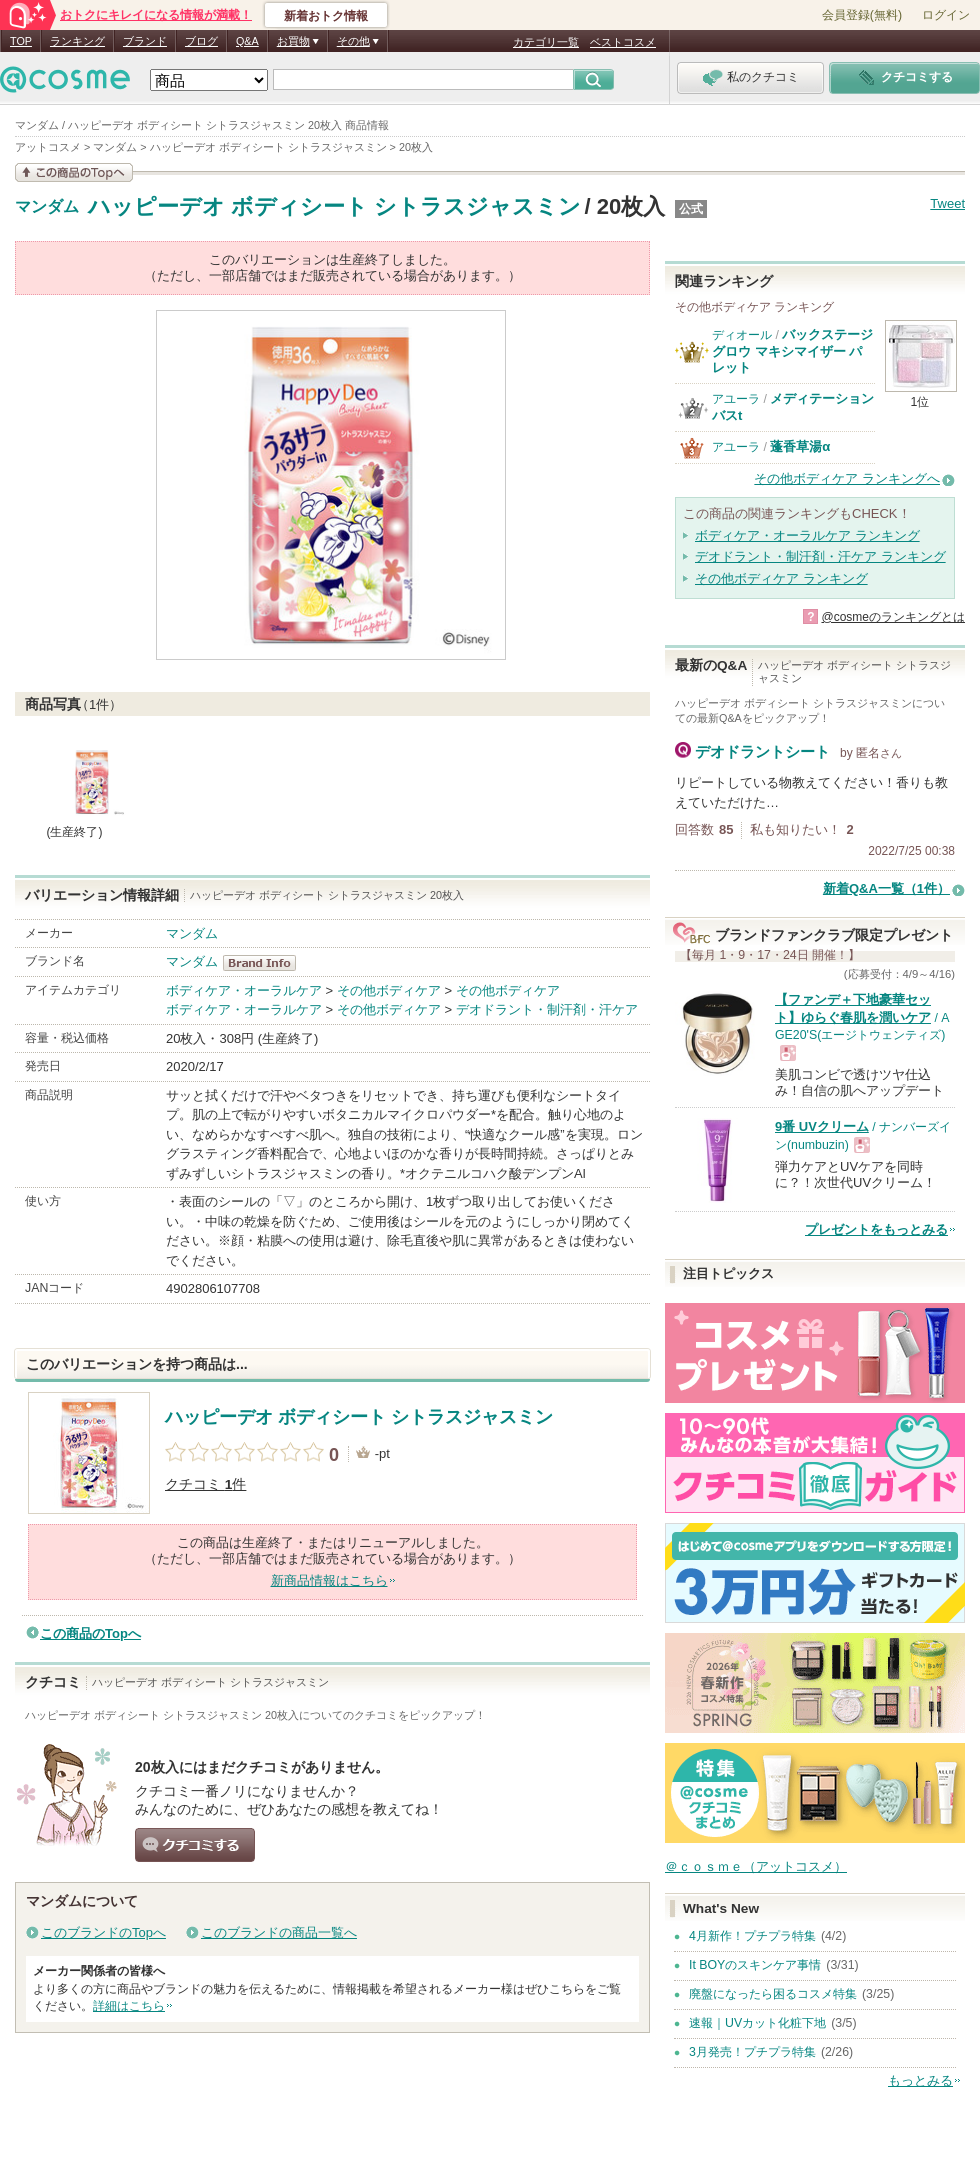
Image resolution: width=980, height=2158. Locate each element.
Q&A (247, 41)
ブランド (145, 41)
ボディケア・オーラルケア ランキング (807, 535)
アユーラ (736, 399)
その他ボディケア (389, 990)
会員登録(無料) (862, 15)
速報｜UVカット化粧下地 (757, 2023)
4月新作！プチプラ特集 (752, 1936)
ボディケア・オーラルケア (244, 990)
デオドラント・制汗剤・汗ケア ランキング (820, 556)
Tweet (947, 203)
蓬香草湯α (800, 446)
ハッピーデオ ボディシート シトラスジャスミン (334, 206)
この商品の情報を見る (74, 172)
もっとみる (920, 2080)
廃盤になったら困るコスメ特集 (773, 1994)
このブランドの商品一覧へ (279, 1932)
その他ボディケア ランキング (781, 578)
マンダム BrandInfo (265, 963)
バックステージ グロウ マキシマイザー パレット (792, 351)
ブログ (201, 41)
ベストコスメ (623, 42)
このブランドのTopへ (103, 1932)
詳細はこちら (129, 2006)
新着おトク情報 (326, 16)
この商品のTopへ (90, 1633)
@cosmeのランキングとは (893, 617)
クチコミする (195, 1845)
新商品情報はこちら (329, 1580)
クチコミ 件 (205, 1484)
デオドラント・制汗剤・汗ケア (547, 1009)
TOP (21, 41)
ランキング (77, 41)
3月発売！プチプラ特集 (752, 2052)
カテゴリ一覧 (546, 42)
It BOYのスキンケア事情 (755, 1965)
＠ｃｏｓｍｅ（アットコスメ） (756, 1866)
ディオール (742, 335)
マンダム (47, 207)
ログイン (946, 15)
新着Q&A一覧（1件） (886, 888)
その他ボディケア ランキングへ (847, 478)
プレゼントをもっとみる (876, 1229)
